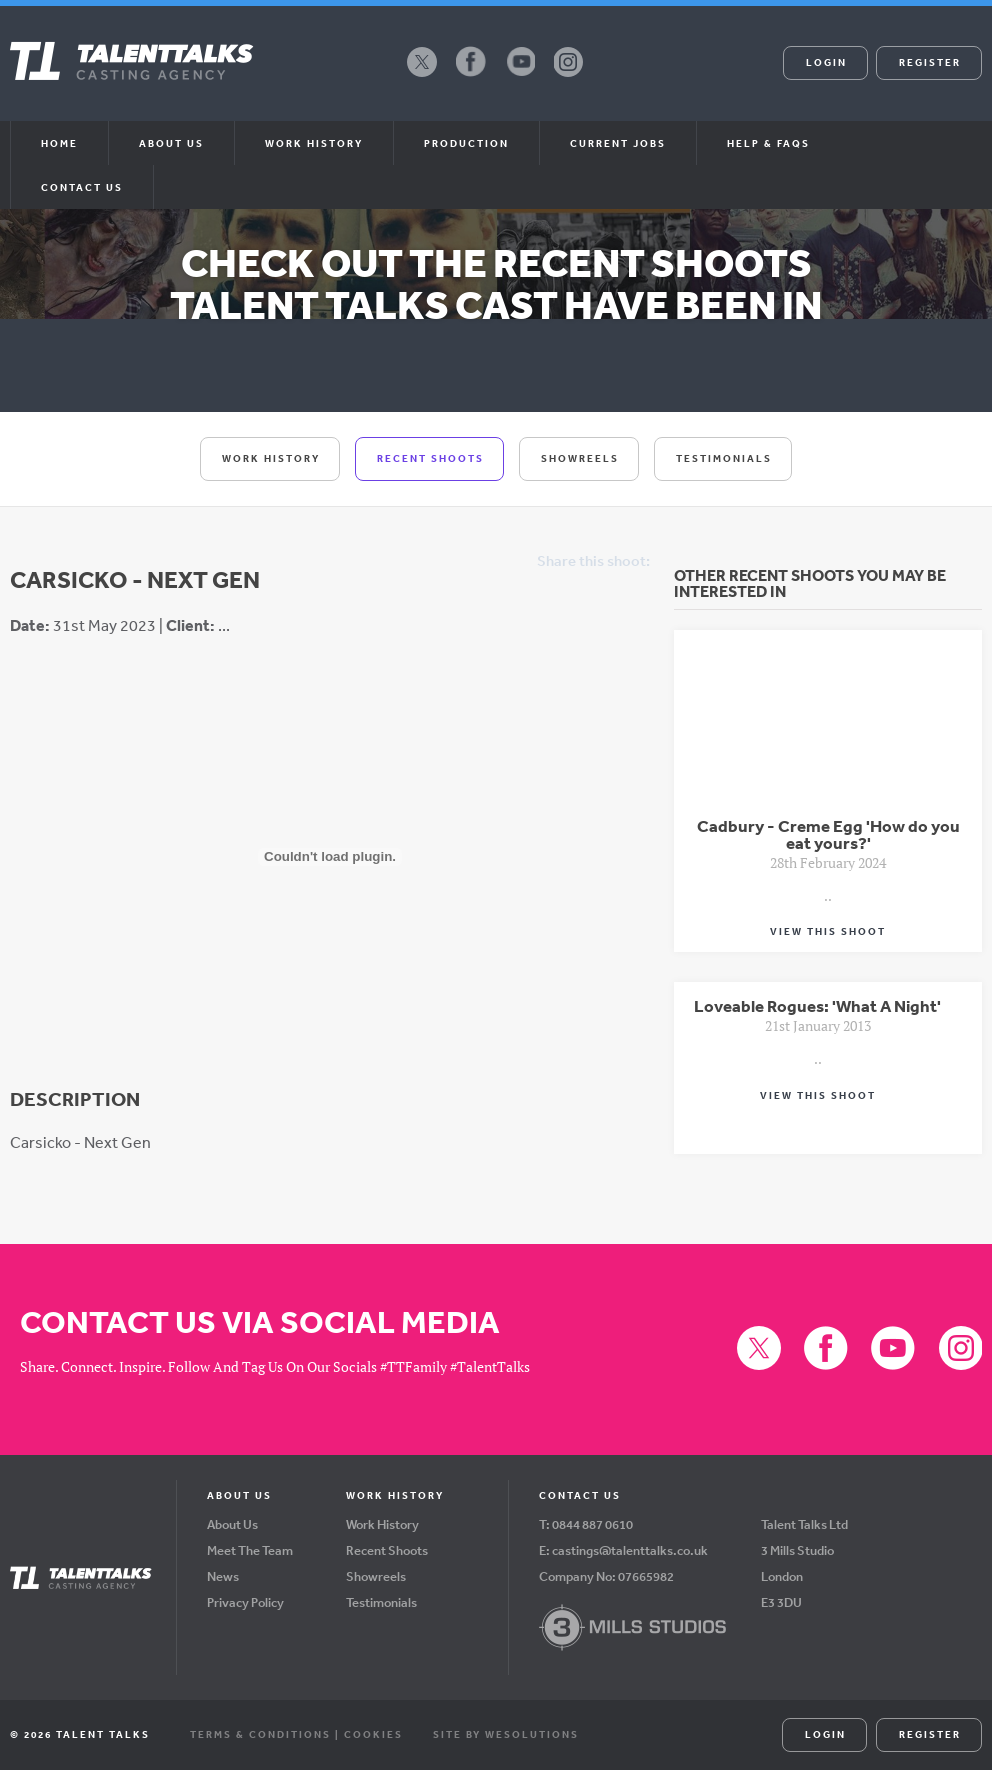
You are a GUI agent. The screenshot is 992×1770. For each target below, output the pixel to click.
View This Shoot (828, 931)
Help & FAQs (768, 143)
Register (930, 62)
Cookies (373, 1734)
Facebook (471, 76)
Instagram (569, 76)
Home (59, 143)
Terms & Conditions (260, 1734)
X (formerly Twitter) (422, 76)
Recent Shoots (430, 458)
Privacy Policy (245, 1602)
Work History (314, 143)
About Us (232, 1524)
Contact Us (82, 187)
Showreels (580, 458)
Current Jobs (618, 143)
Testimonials (724, 458)
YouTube (520, 76)
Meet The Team (250, 1550)
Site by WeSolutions (506, 1734)
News (223, 1576)
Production (466, 143)
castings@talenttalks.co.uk (630, 1550)
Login (826, 62)
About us (171, 143)
